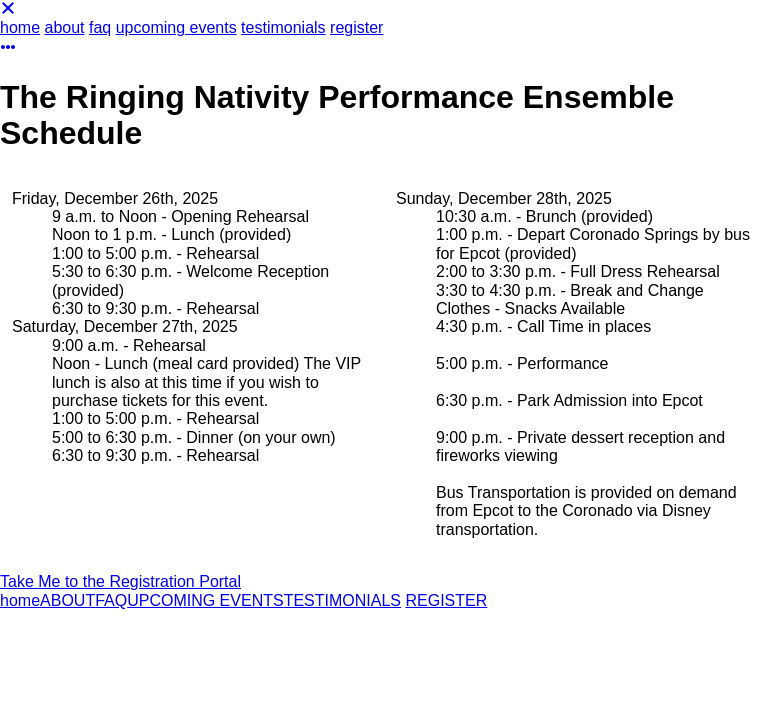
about (64, 27)
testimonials (283, 27)
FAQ (111, 600)
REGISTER (446, 600)
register (356, 27)
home (20, 27)
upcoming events (176, 27)
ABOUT (67, 600)
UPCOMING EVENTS (205, 600)
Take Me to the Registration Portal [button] (120, 581)
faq (100, 27)
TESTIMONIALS (342, 600)
